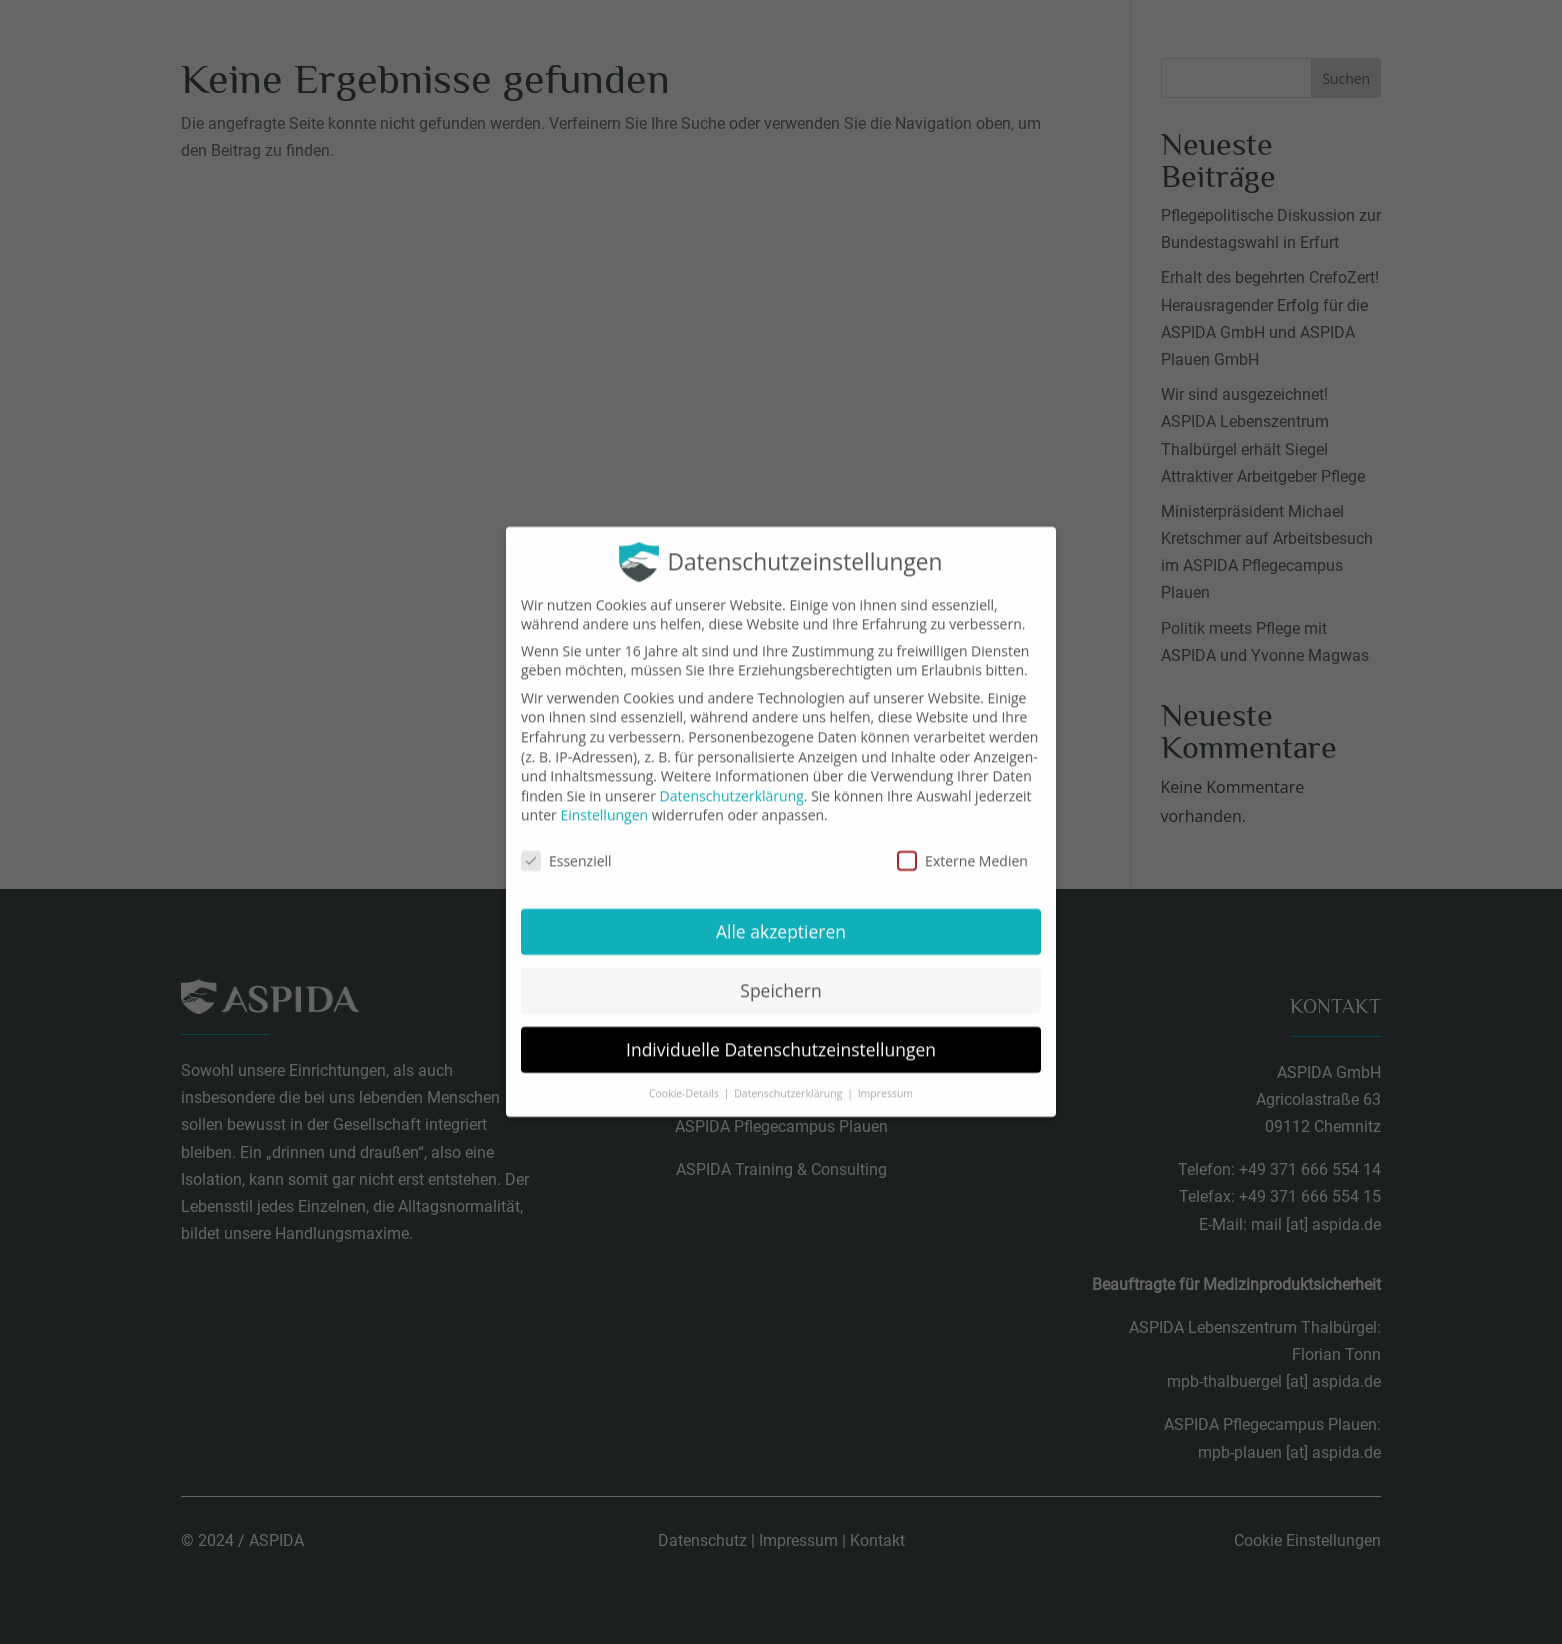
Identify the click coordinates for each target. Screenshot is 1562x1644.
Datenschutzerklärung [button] (789, 1078)
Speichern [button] (780, 975)
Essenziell (566, 846)
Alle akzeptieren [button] (781, 916)
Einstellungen (604, 800)
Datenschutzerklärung (732, 780)
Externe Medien (962, 846)
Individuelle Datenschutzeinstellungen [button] (781, 1034)
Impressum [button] (885, 1078)
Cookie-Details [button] (685, 1078)
